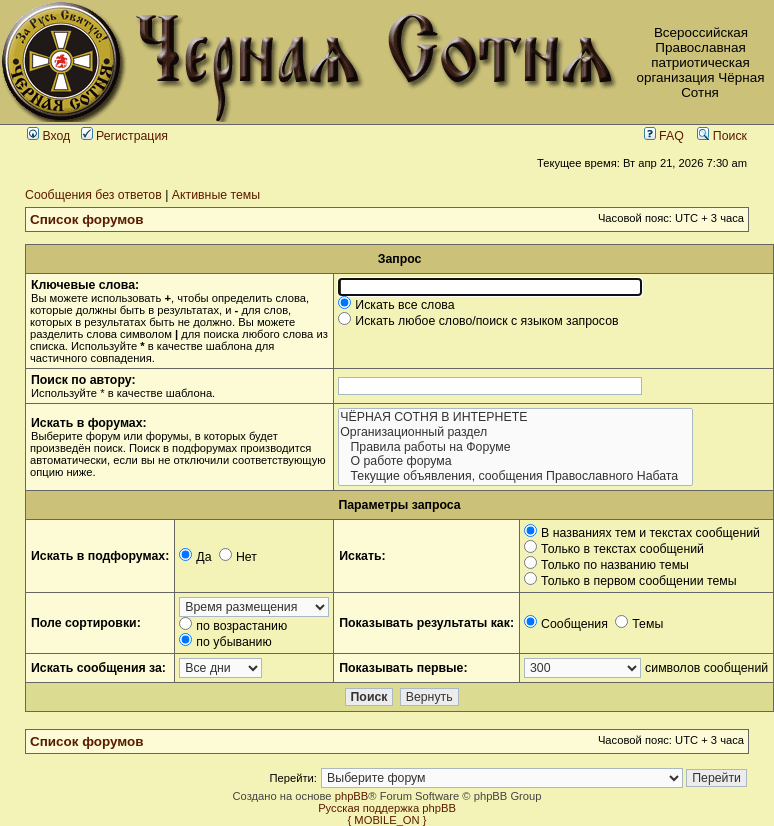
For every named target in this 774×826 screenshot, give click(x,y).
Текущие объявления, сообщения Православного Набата (515, 476)
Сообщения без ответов (93, 195)
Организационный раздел (515, 432)
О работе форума (515, 461)
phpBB (352, 796)
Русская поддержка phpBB (387, 808)
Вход (48, 136)
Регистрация (124, 136)
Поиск (722, 136)
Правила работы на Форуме (515, 447)
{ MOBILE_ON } (387, 820)
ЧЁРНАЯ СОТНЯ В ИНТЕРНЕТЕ (515, 417)
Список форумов (87, 219)
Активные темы (216, 195)
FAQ (664, 136)
